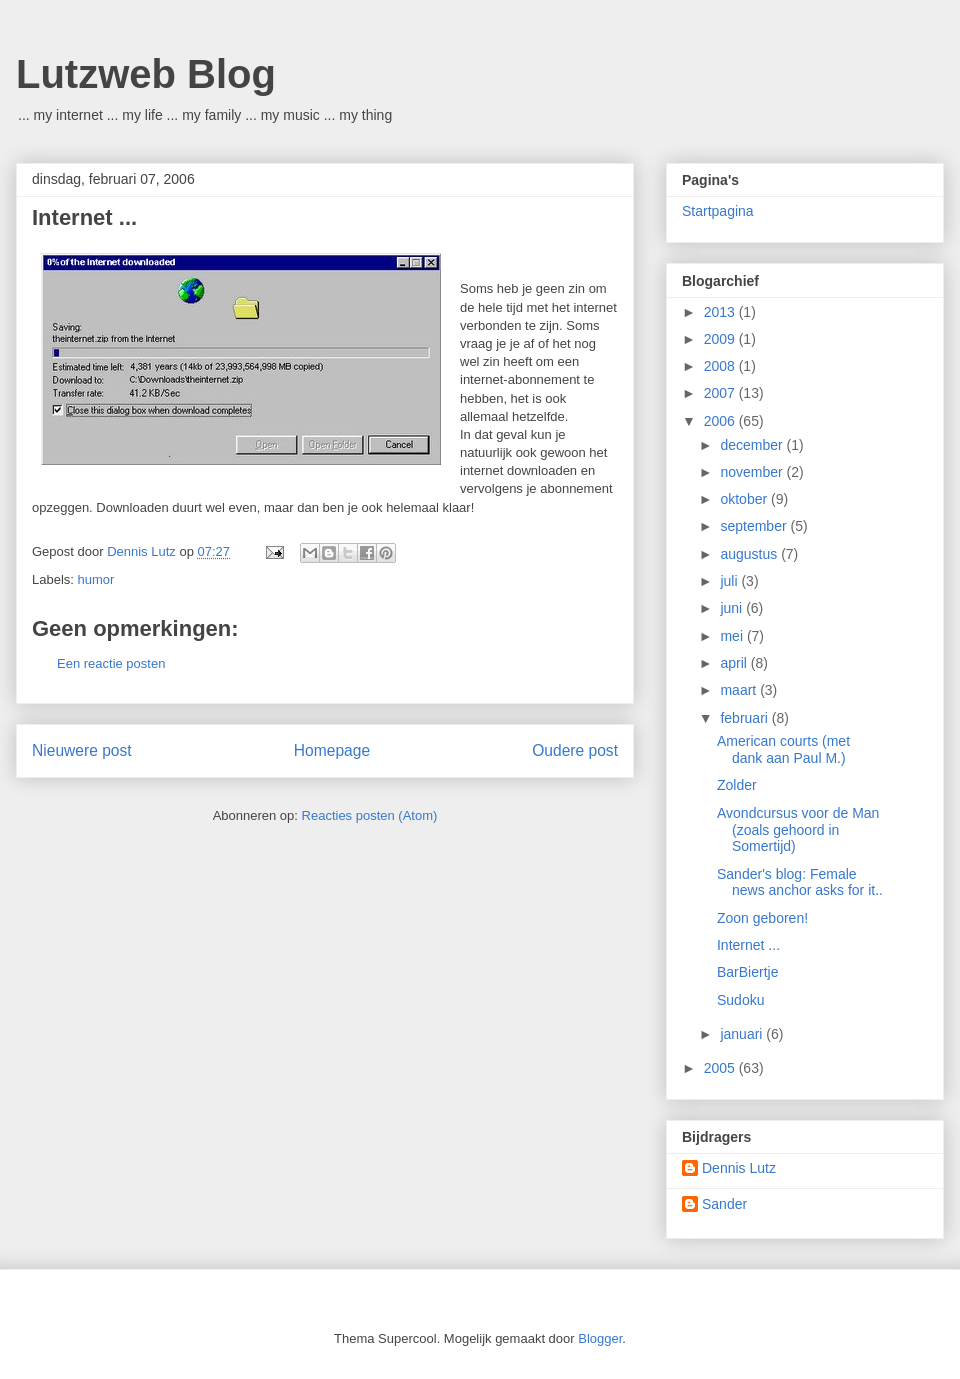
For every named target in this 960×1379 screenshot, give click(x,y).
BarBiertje (747, 972)
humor (96, 579)
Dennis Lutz (739, 1168)
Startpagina (718, 211)
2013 (721, 312)
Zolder (737, 785)
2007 (721, 393)
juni (733, 608)
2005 (721, 1068)
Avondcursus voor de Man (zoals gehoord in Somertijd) (798, 830)
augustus (750, 554)
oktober (745, 499)
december (753, 445)
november (753, 472)
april (735, 663)
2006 (721, 421)
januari (743, 1034)
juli (730, 581)
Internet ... (748, 945)
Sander (724, 1204)
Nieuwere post (82, 750)
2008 (721, 366)
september (755, 526)
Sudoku (740, 1000)
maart (740, 690)
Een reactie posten (111, 663)
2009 (721, 339)
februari (745, 718)
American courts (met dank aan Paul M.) (783, 749)
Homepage (332, 750)
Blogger (600, 1338)
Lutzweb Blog (146, 74)
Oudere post (575, 750)
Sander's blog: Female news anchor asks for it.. (800, 882)
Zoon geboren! (762, 918)
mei (733, 636)
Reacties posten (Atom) (370, 815)
